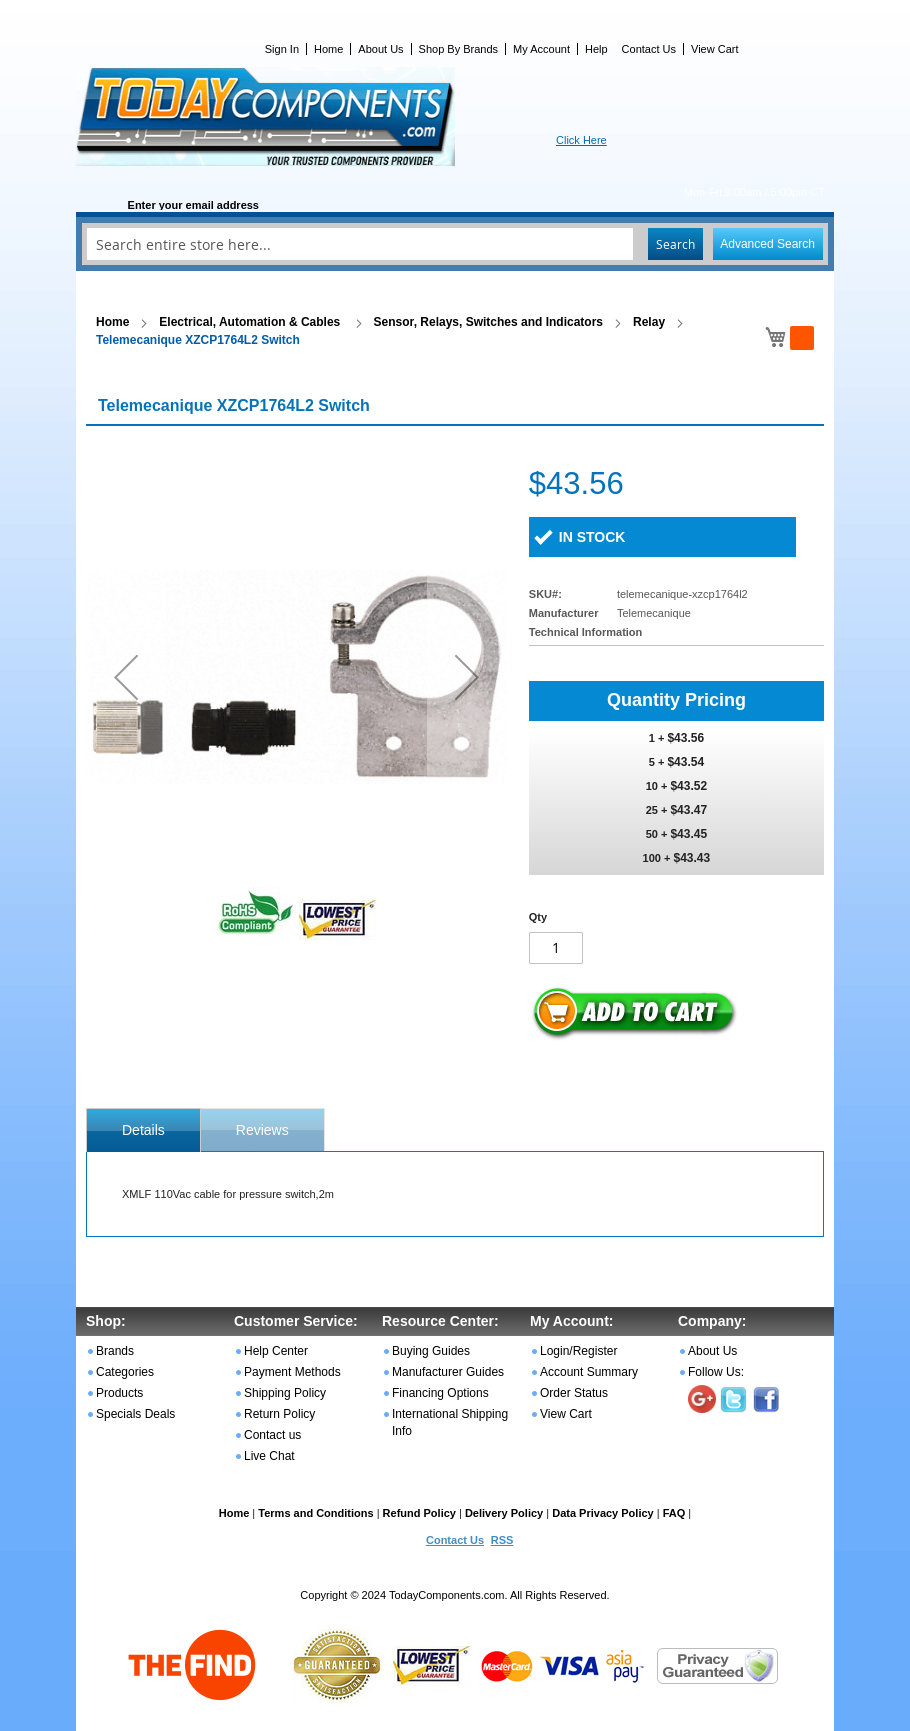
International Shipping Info (450, 1422)
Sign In (282, 49)
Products (119, 1393)
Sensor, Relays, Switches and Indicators (488, 322)
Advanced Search (767, 244)
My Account (541, 49)
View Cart (714, 49)
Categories (125, 1372)
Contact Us (649, 49)
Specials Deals (135, 1414)
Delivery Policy (504, 1513)
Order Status (574, 1393)
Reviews (262, 1130)
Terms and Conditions (315, 1513)
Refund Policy (419, 1513)
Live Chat (269, 1456)
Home (328, 49)
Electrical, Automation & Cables (251, 322)
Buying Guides (431, 1351)
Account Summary (589, 1372)
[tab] (143, 1130)
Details (143, 1130)
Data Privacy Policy (603, 1513)
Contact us (272, 1435)
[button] (126, 676)
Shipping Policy (285, 1393)
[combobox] (455, 244)
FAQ (674, 1513)
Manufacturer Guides (448, 1372)
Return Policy (279, 1414)
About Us (380, 49)
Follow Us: (716, 1372)
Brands (115, 1351)
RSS (502, 1540)
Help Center (276, 1351)
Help (596, 49)
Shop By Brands (459, 49)
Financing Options (440, 1393)
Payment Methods (292, 1372)
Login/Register (578, 1351)
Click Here (581, 140)
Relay (649, 322)
